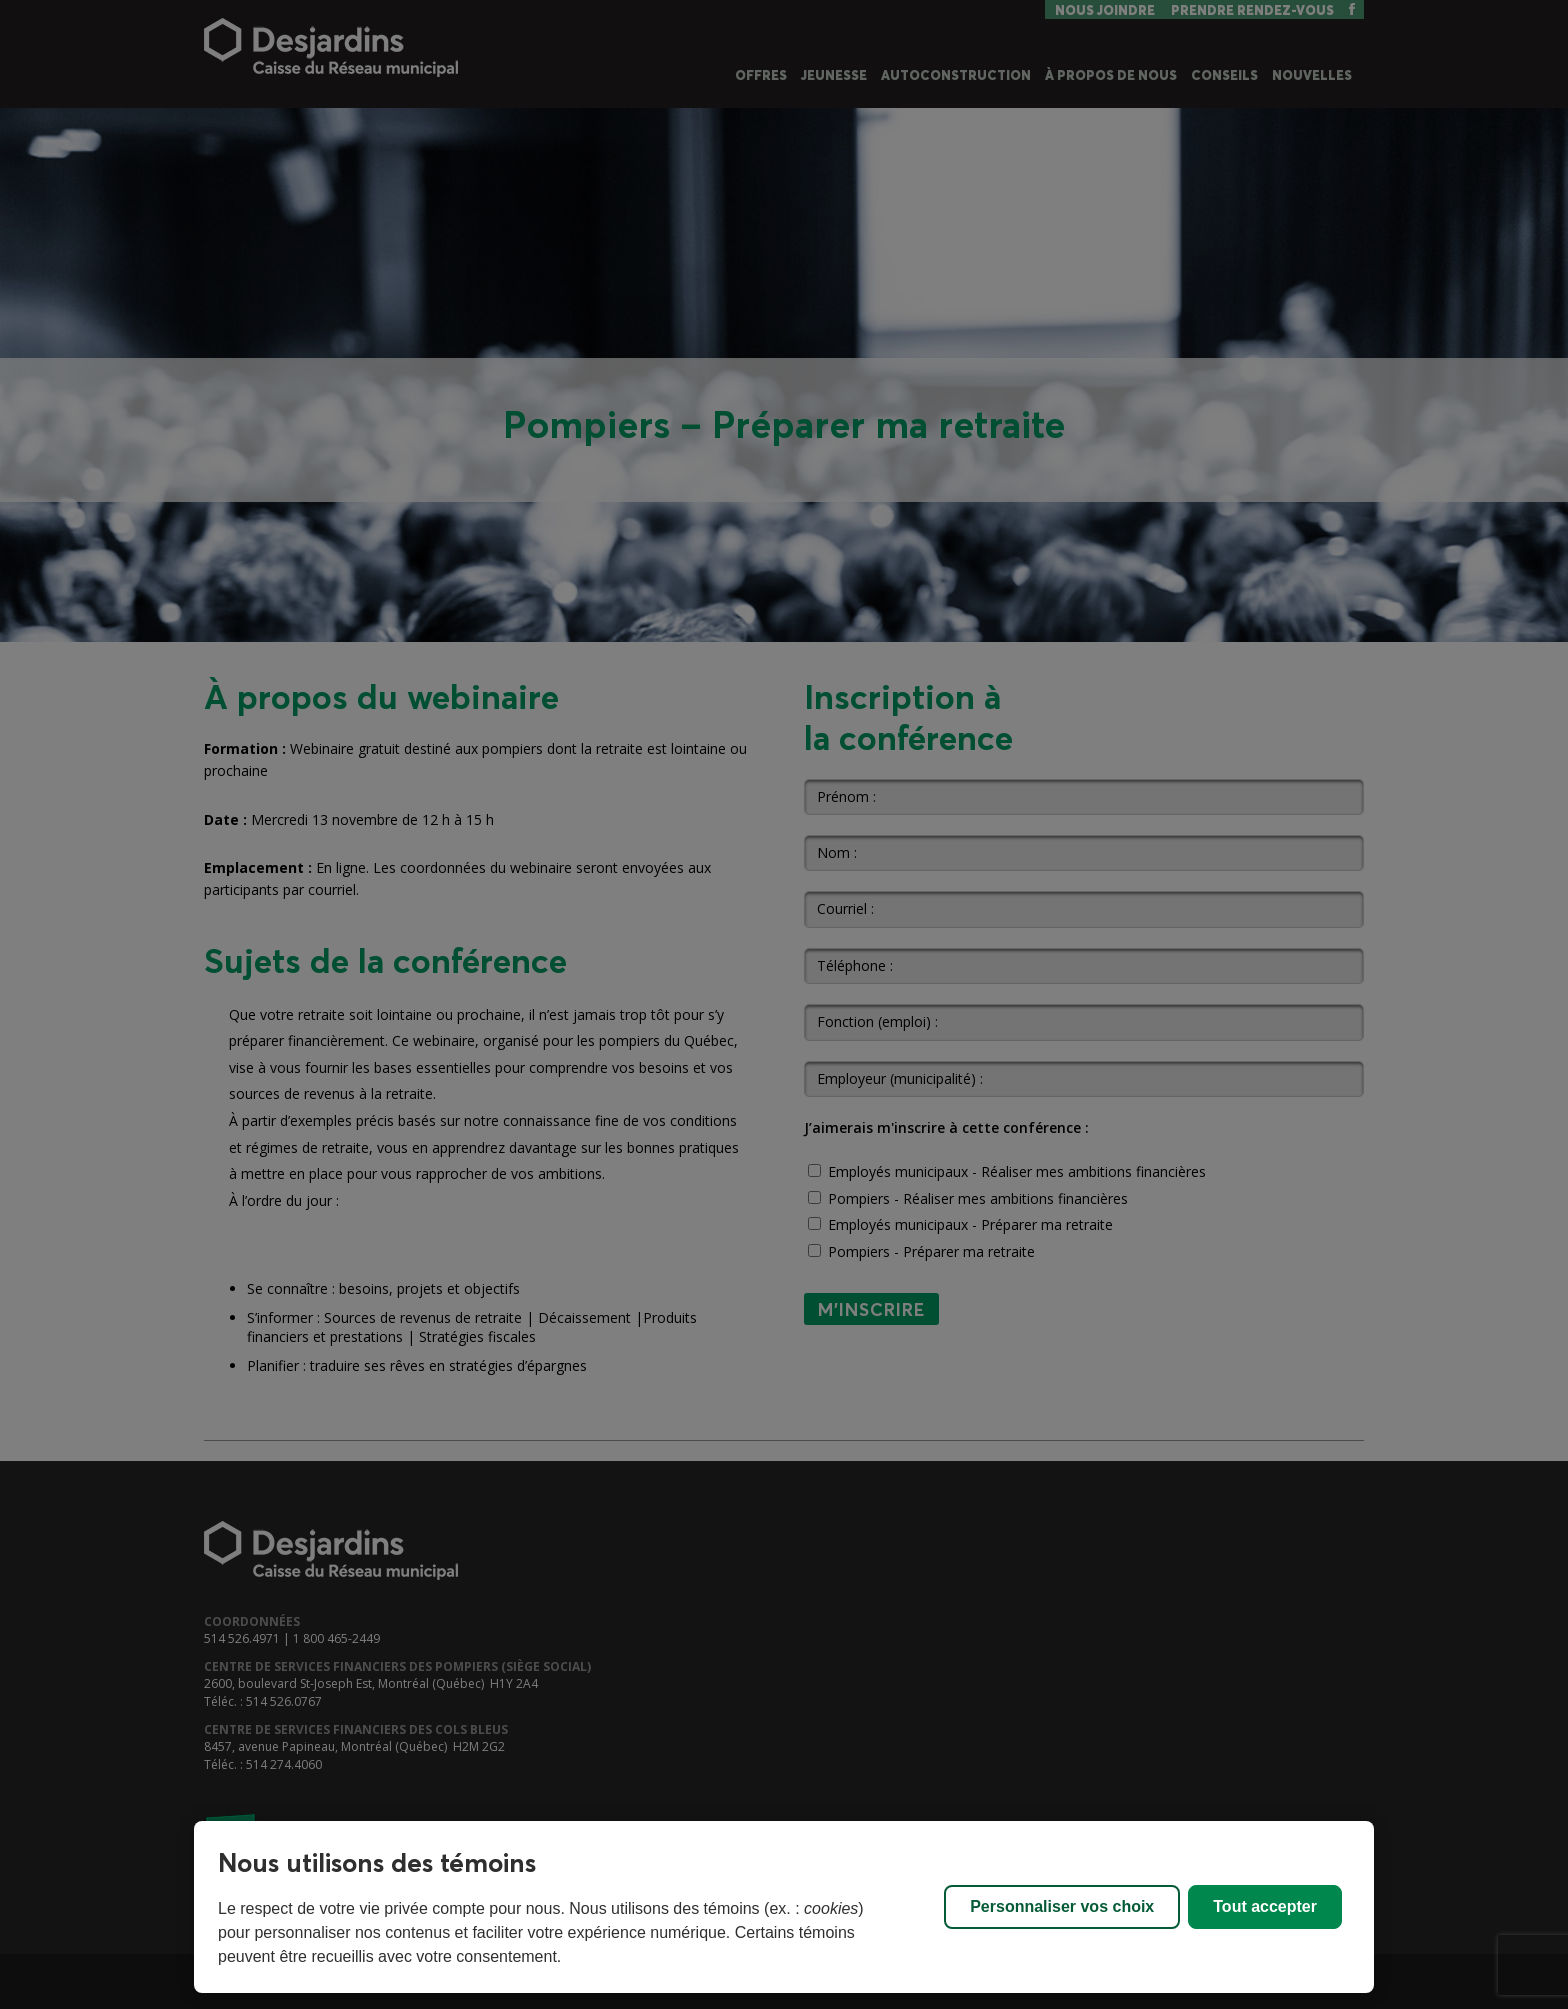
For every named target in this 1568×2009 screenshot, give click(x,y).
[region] (784, 1907)
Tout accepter (1265, 1906)
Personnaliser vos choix (1062, 1906)
